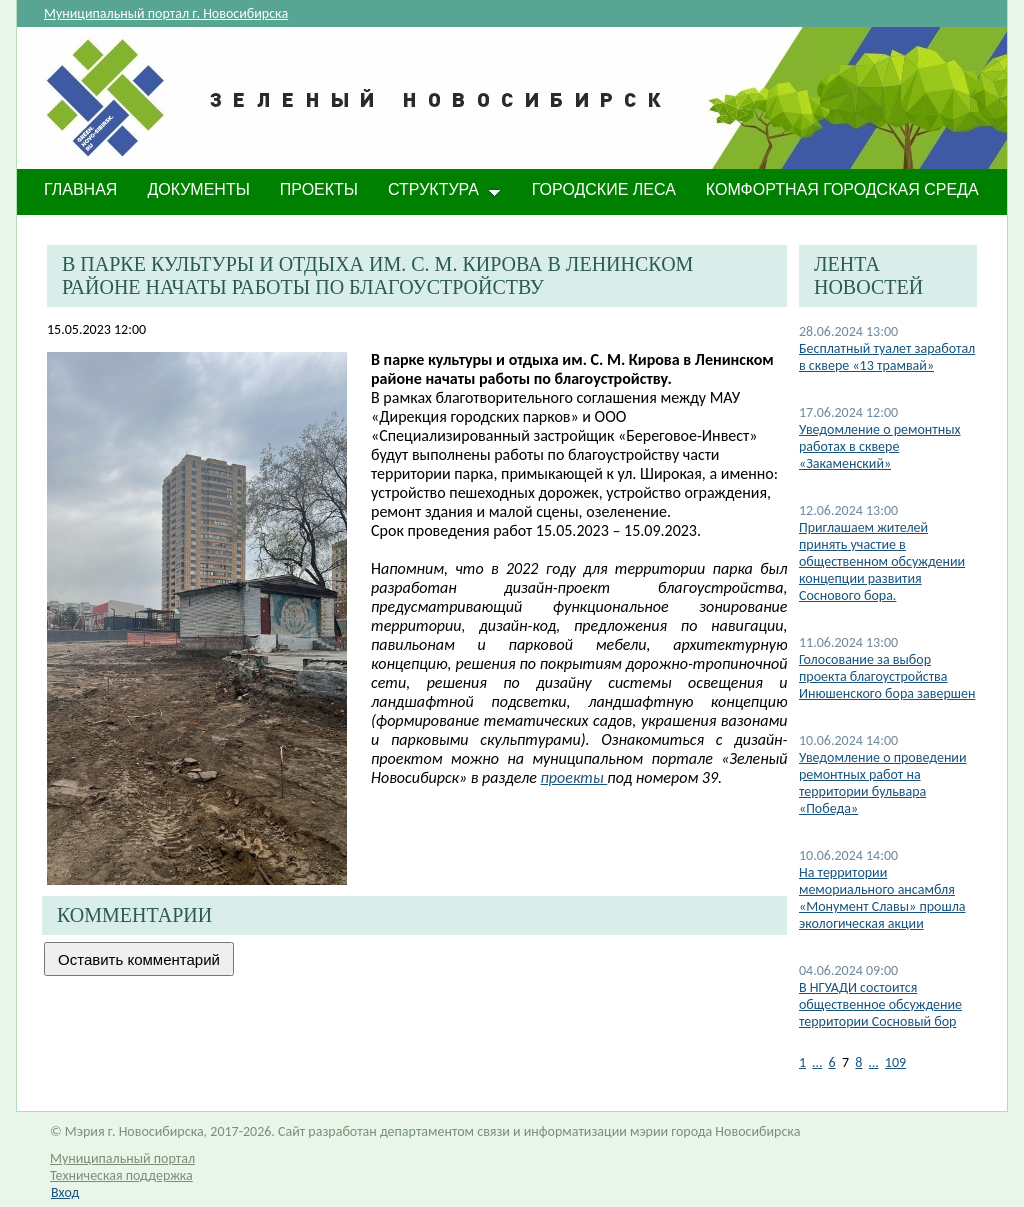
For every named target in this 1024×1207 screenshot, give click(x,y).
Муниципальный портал (122, 1158)
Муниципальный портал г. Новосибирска (166, 13)
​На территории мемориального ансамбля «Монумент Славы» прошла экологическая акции (882, 898)
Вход (65, 1192)
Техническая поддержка (121, 1175)
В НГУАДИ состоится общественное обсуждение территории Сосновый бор (880, 1004)
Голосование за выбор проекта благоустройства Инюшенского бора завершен (887, 676)
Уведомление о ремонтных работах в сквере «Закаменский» (880, 446)
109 (895, 1062)
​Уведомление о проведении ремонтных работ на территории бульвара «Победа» (883, 783)
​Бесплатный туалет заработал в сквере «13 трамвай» (887, 357)
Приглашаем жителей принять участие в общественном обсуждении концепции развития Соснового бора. (882, 561)
